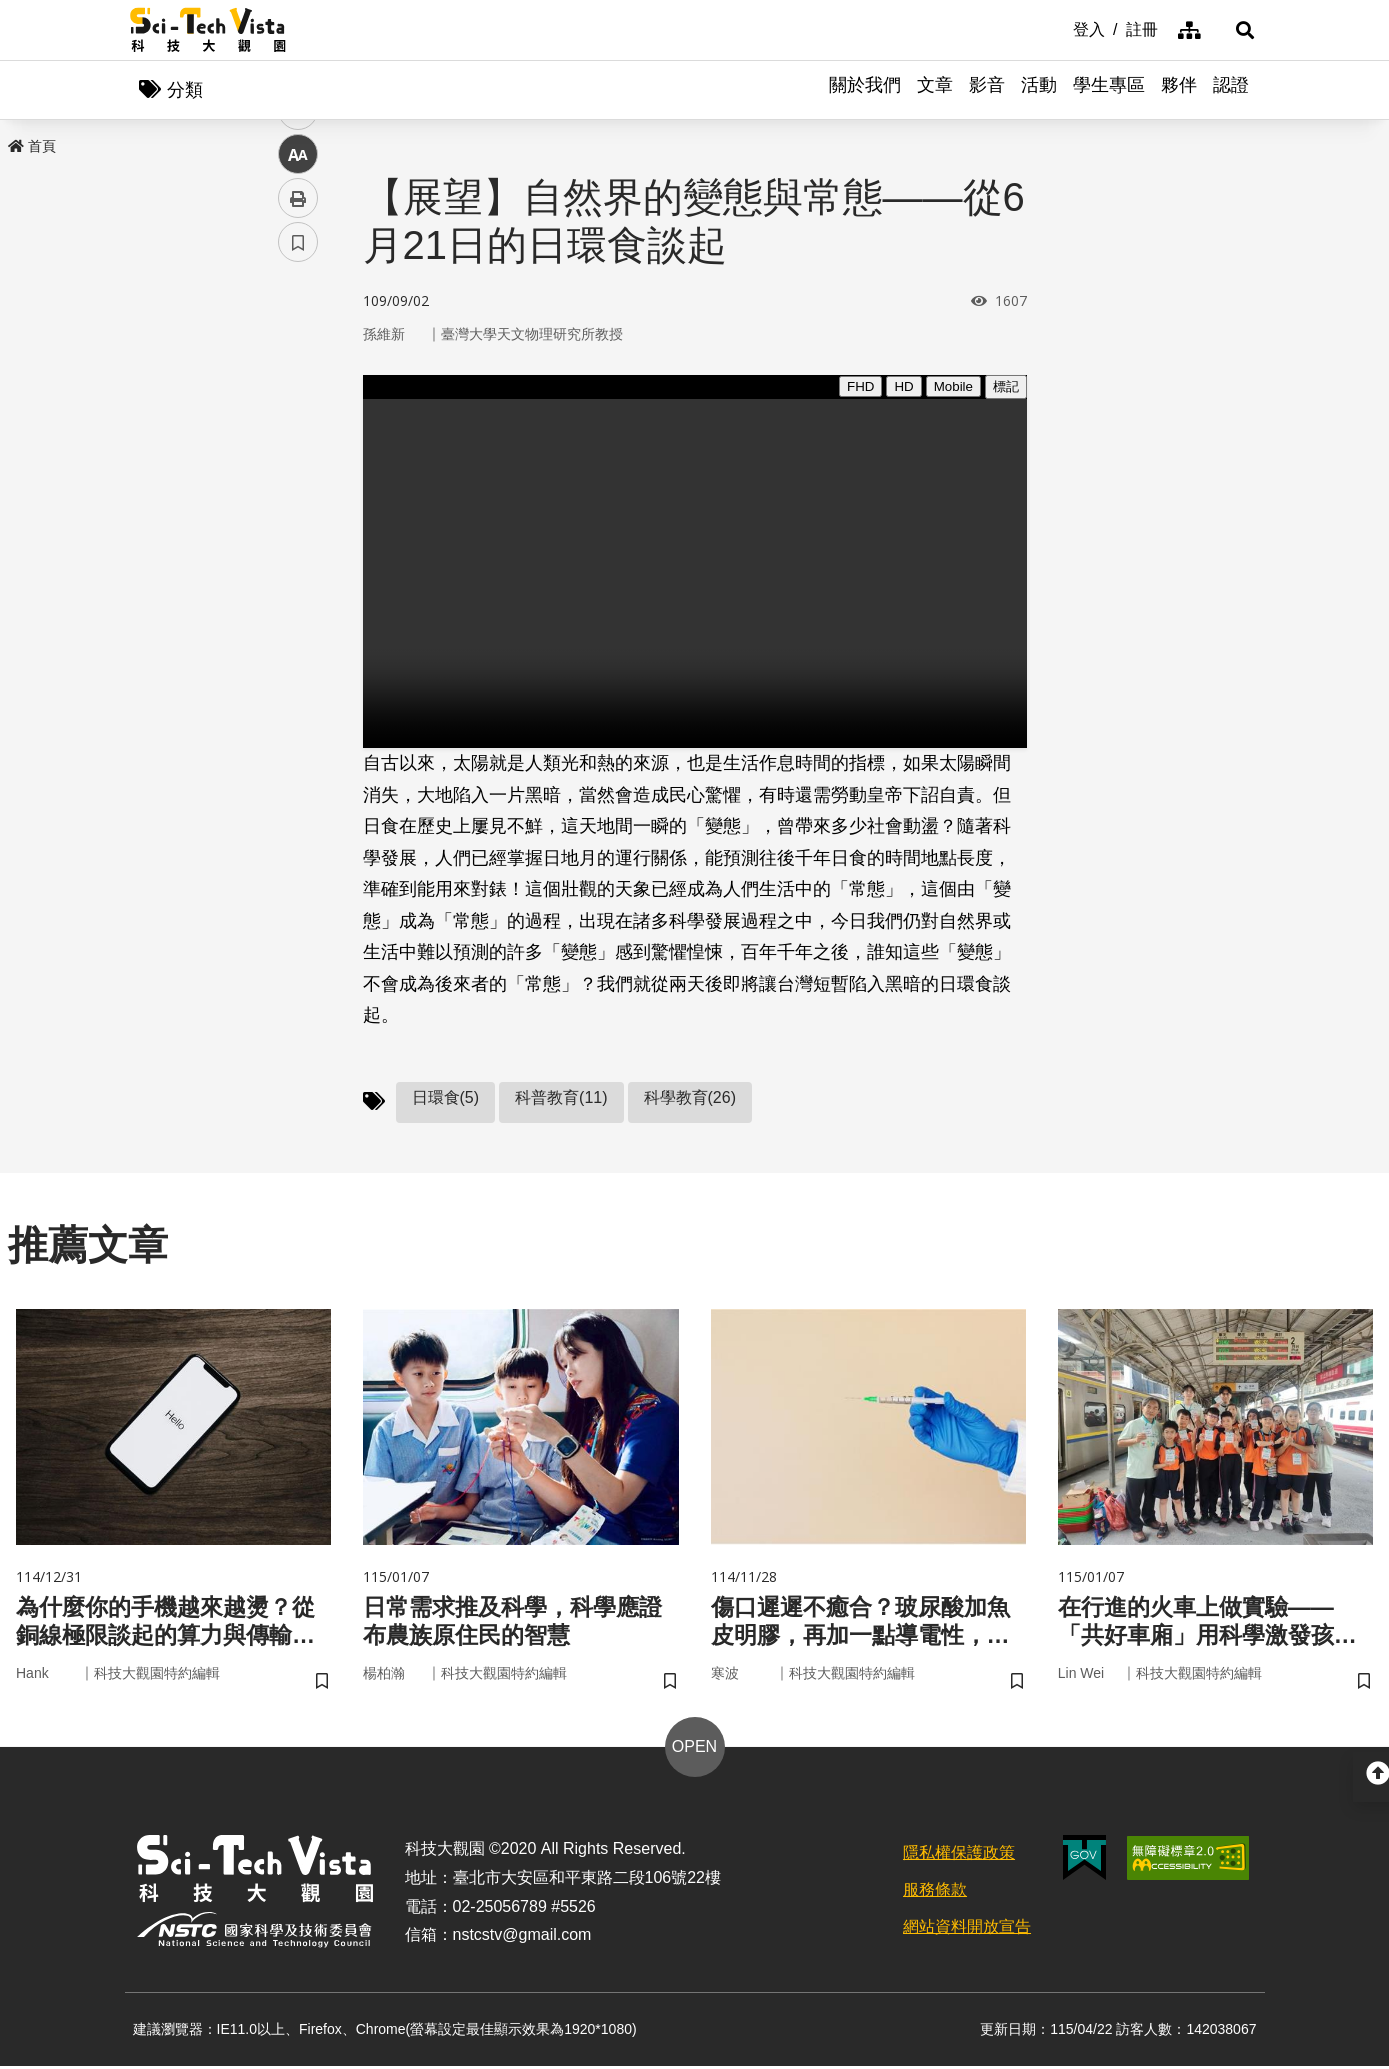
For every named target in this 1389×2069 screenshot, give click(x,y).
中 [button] (298, 514)
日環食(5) (446, 1098)
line (291, 470)
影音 (987, 90)
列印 (298, 558)
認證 (1231, 90)
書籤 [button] (298, 602)
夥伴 (1179, 90)
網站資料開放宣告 (967, 1929)
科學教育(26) (690, 1098)
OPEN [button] (694, 1749)
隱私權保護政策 (959, 1855)
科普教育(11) (561, 1098)
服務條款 (935, 1892)
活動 (1039, 90)
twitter (298, 426)
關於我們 (865, 90)
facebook (298, 382)
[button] (1235, 30)
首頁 (32, 147)
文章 (935, 90)
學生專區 (1109, 90)
